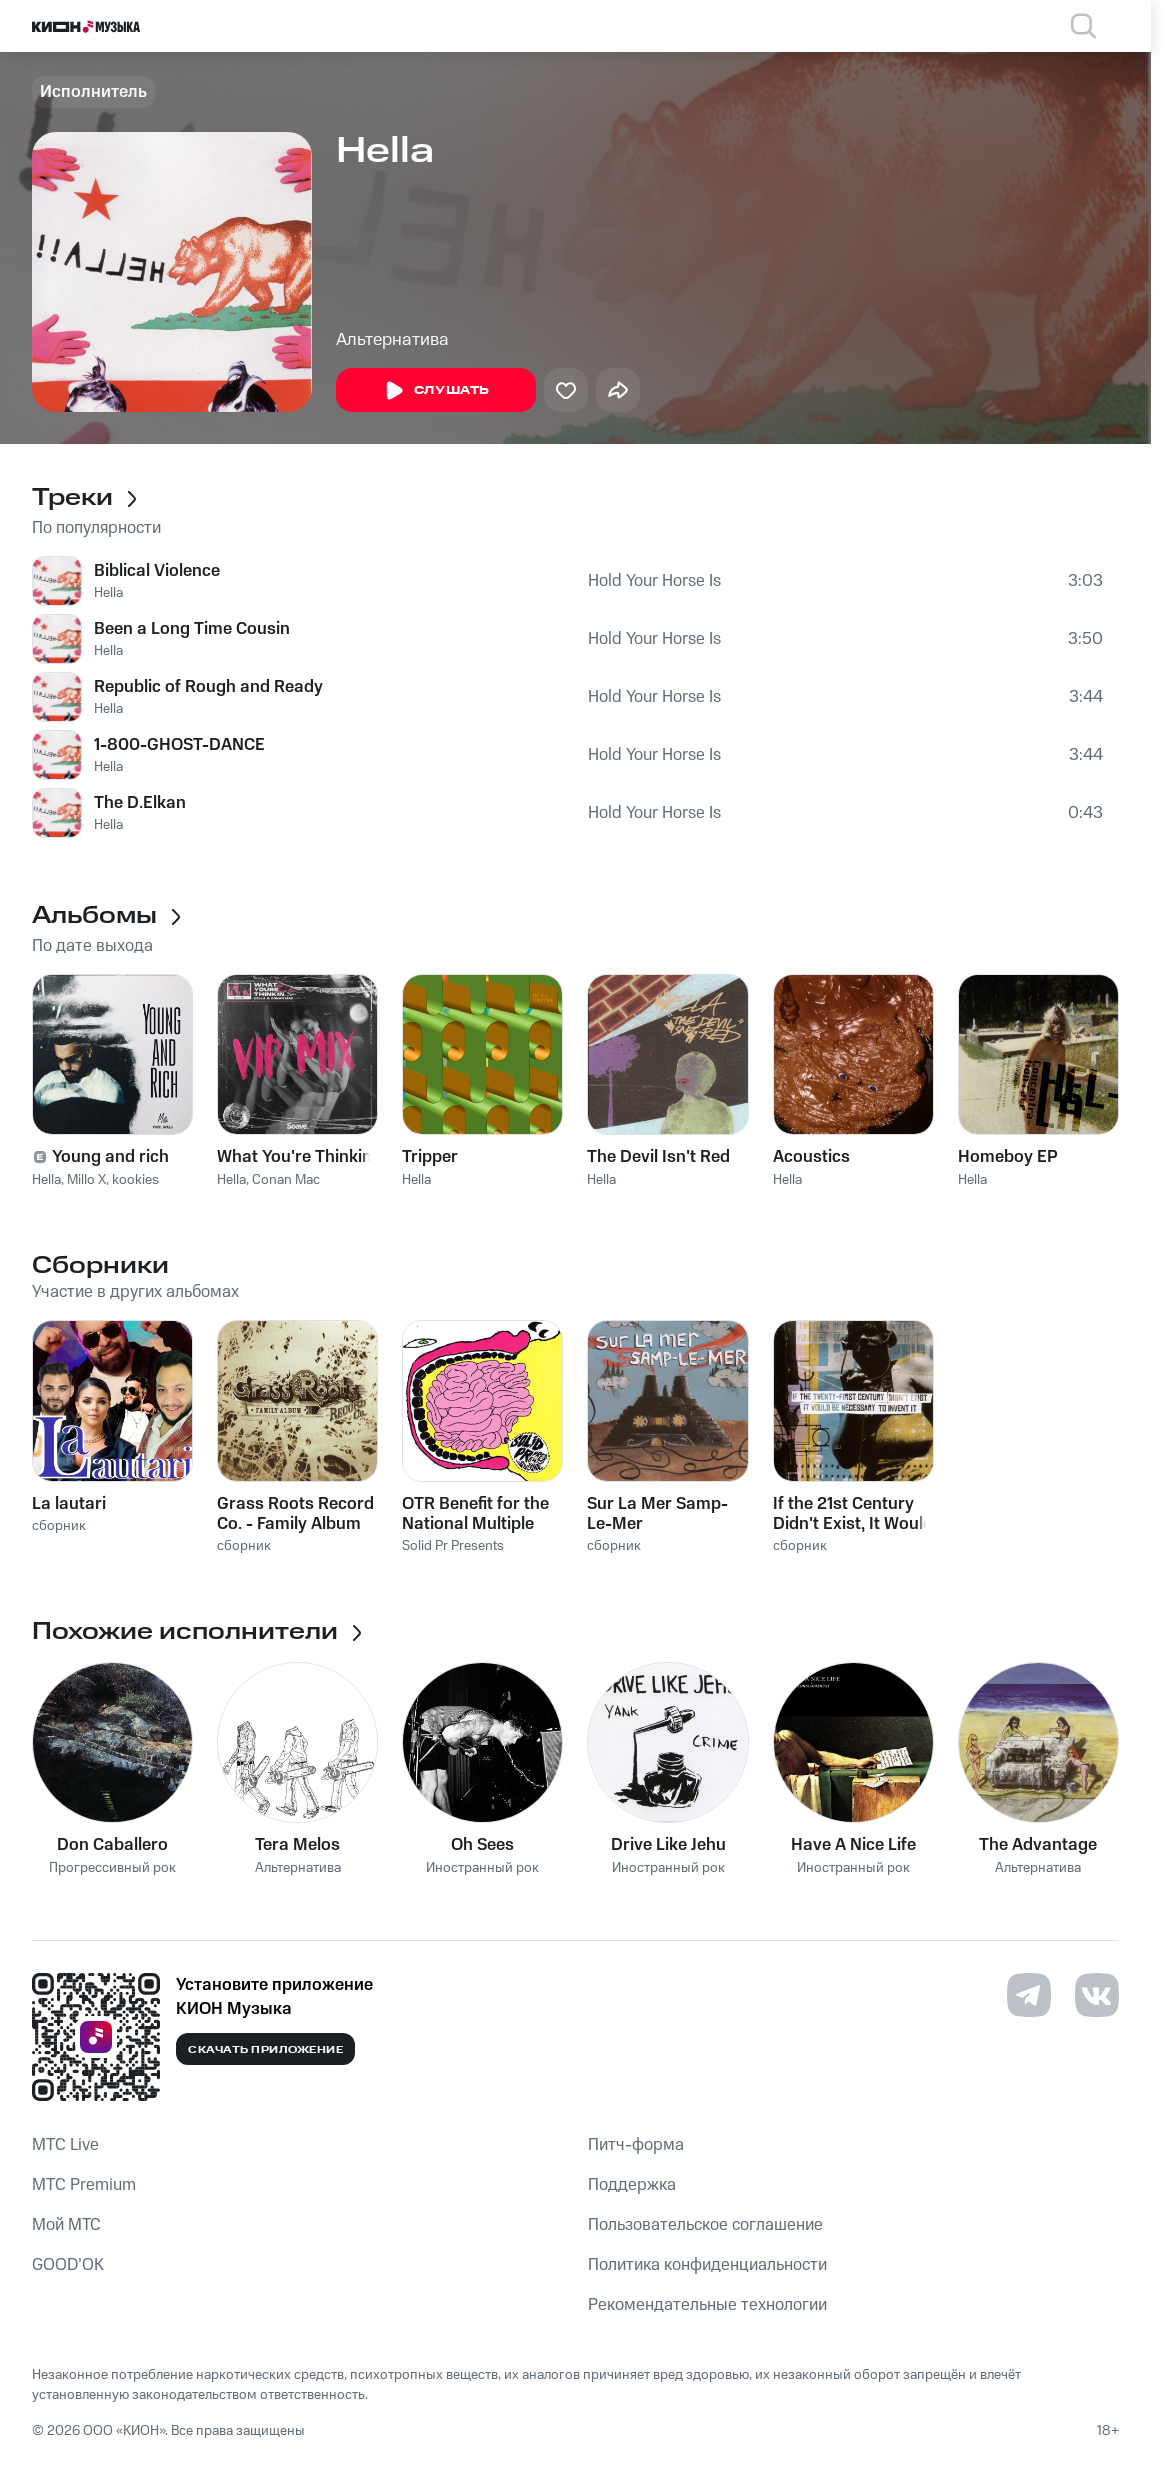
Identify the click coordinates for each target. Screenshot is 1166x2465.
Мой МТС (66, 2225)
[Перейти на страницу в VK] (1097, 1995)
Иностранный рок (482, 1868)
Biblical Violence (157, 571)
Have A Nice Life (853, 1845)
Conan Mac (286, 1180)
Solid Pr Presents (453, 1546)
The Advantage (1038, 1845)
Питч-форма (636, 2145)
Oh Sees (482, 1845)
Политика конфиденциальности (707, 2265)
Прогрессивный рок (112, 1868)
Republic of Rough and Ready (208, 687)
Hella (108, 593)
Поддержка (632, 2185)
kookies (135, 1180)
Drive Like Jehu (668, 1845)
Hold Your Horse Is (654, 581)
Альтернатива (392, 340)
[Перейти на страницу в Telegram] (1029, 1995)
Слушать (436, 391)
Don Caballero (112, 1845)
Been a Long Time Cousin (192, 629)
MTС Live (65, 2145)
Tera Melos (297, 1845)
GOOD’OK (68, 2265)
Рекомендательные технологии (707, 2305)
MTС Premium (84, 2185)
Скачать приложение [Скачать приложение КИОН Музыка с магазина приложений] (265, 2050)
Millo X (86, 1180)
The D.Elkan (140, 803)
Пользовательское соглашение (705, 2225)
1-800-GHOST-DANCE (179, 745)
